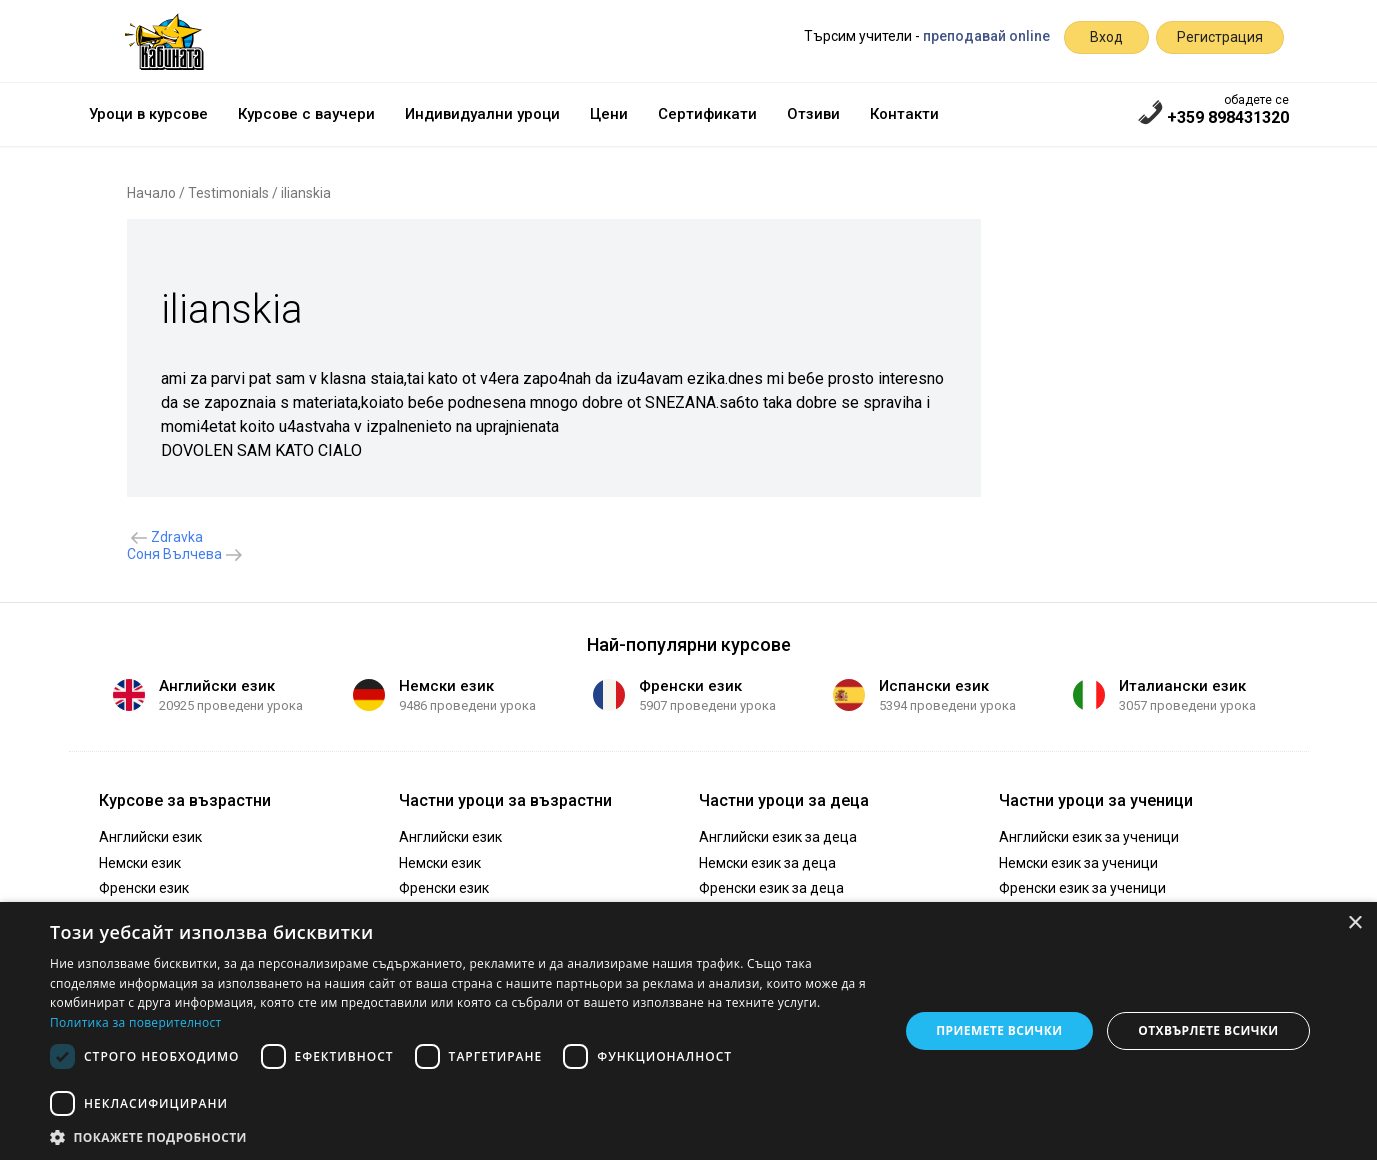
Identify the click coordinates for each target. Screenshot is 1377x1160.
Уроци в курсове (148, 114)
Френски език (690, 686)
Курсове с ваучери (306, 114)
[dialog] (688, 1031)
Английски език (217, 686)
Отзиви (813, 114)
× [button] (1354, 923)
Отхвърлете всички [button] (1208, 1030)
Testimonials (228, 193)
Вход (1106, 37)
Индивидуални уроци (482, 114)
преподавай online (986, 36)
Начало (151, 193)
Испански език (934, 686)
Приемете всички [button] (999, 1030)
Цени (609, 114)
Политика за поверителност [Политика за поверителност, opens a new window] (136, 1022)
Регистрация (1220, 37)
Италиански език (1182, 686)
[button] (462, 1136)
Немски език (446, 686)
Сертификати (707, 114)
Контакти (904, 114)
